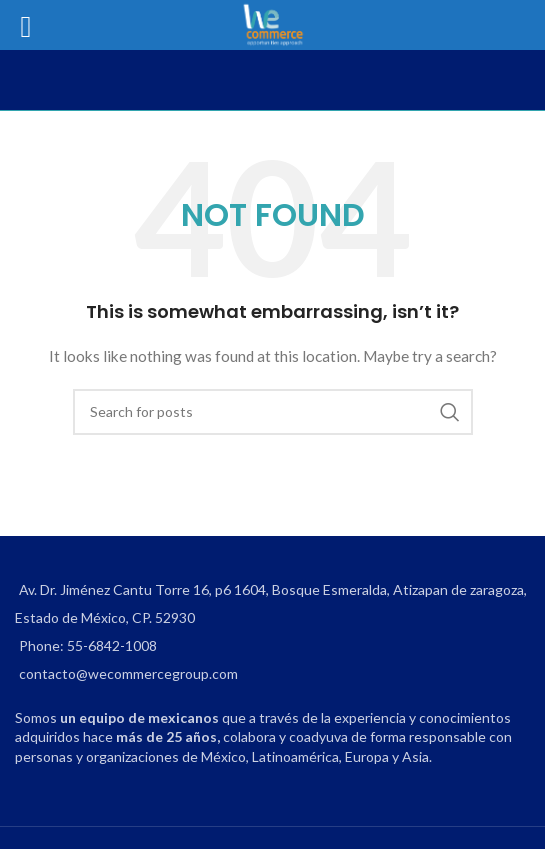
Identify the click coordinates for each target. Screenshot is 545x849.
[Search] (273, 412)
